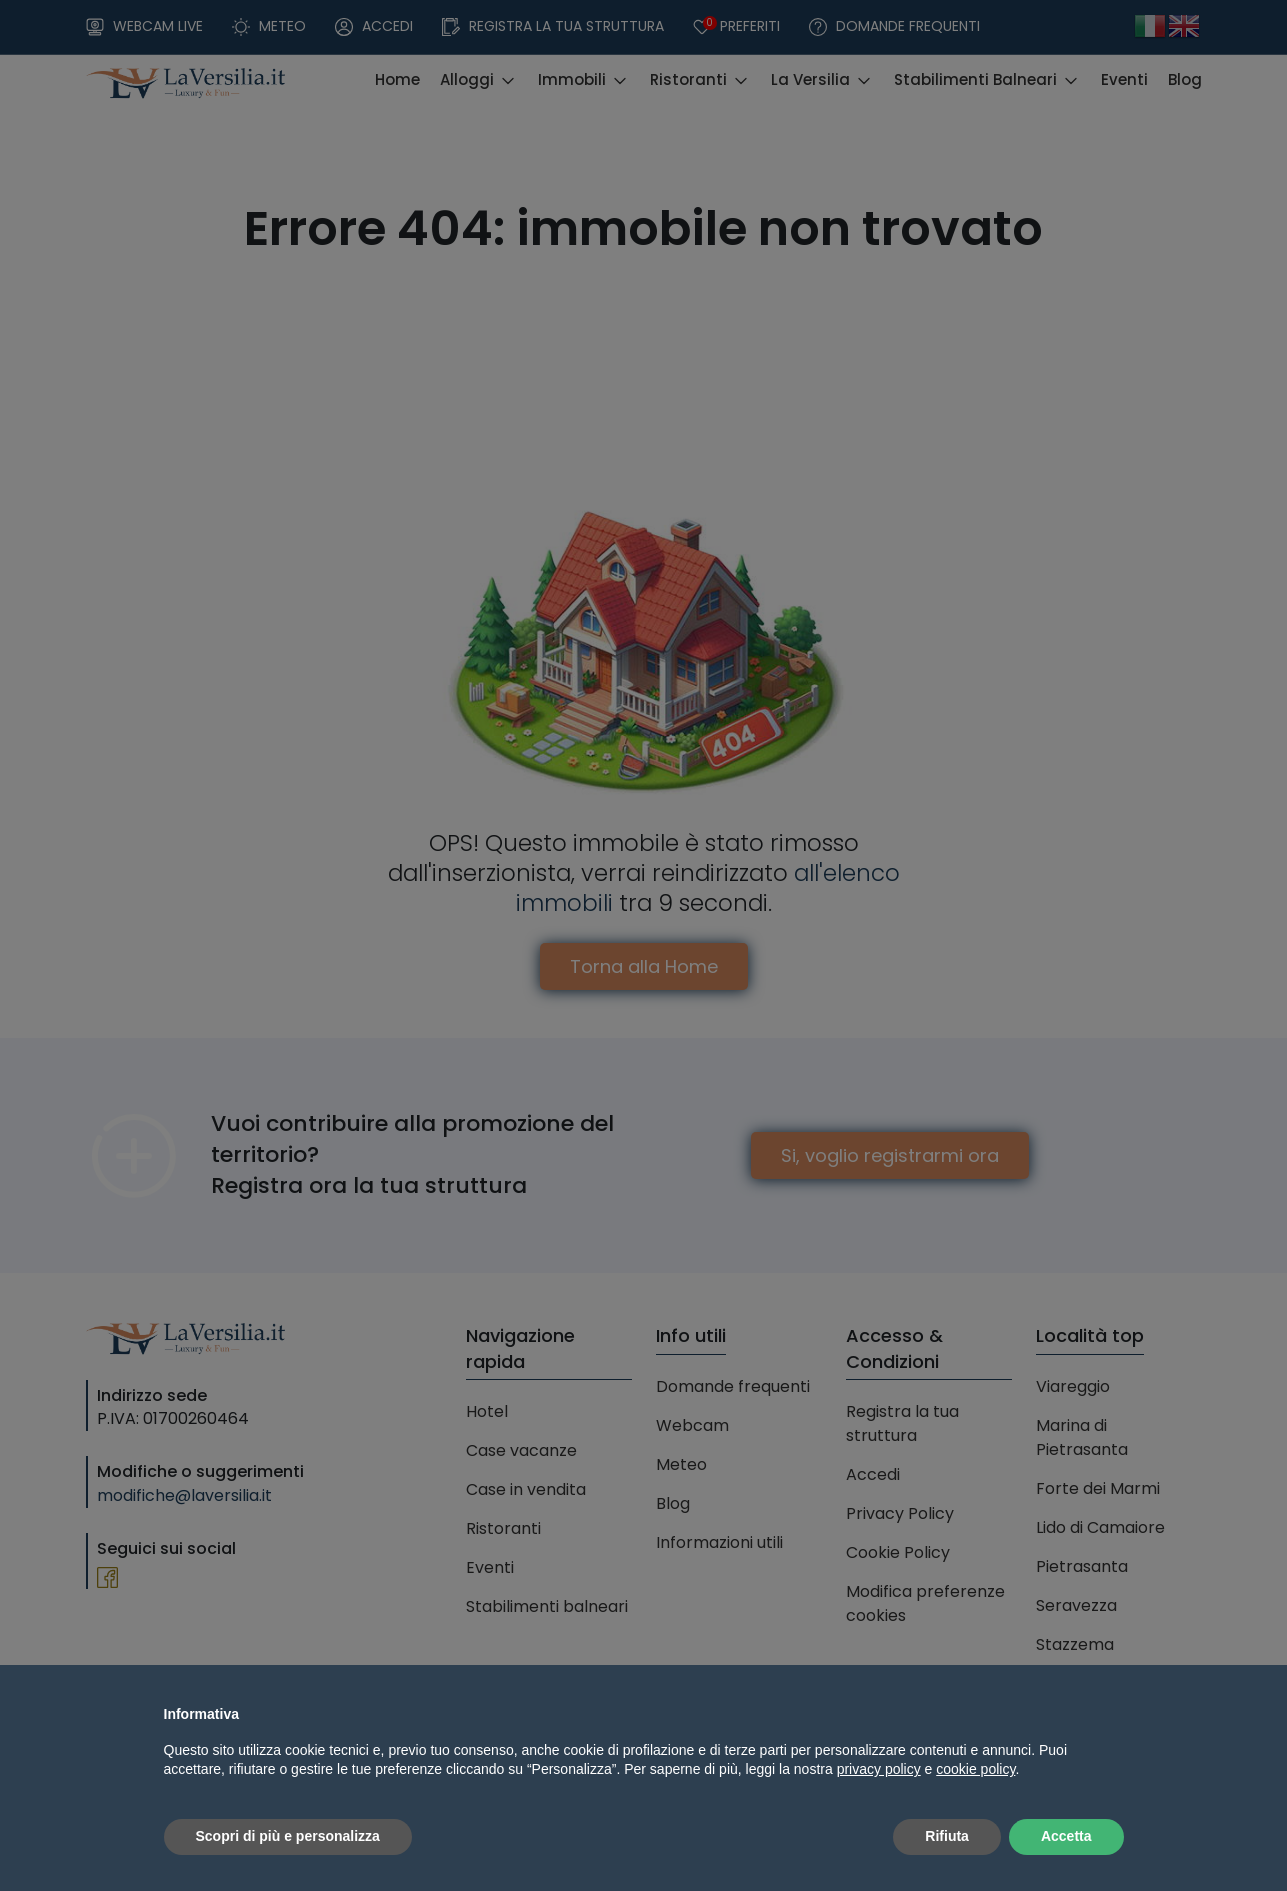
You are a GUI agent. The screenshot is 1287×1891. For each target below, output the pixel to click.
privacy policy (879, 1769)
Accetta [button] (1066, 1836)
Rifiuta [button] (947, 1836)
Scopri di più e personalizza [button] (288, 1836)
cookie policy (975, 1769)
